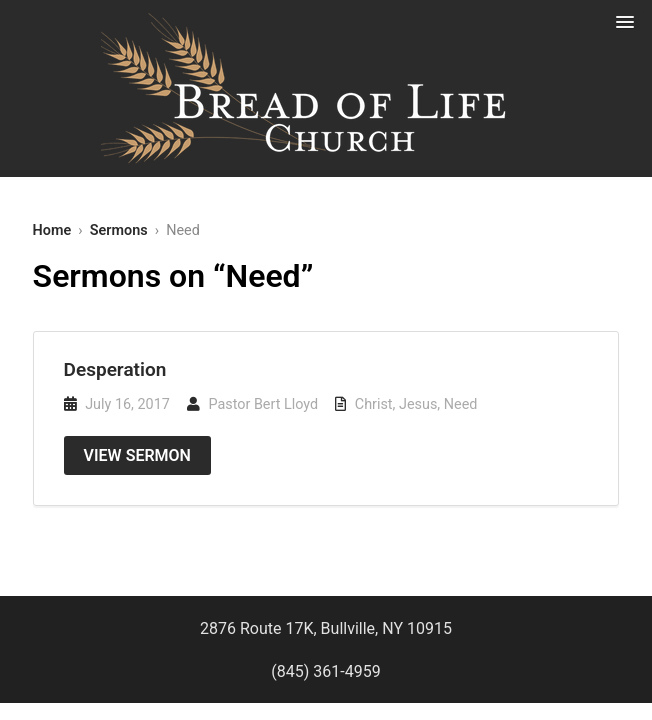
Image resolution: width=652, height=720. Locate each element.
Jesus (418, 404)
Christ (374, 404)
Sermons (119, 230)
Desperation (115, 369)
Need (461, 404)
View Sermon (137, 455)
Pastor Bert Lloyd (263, 404)
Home (52, 230)
